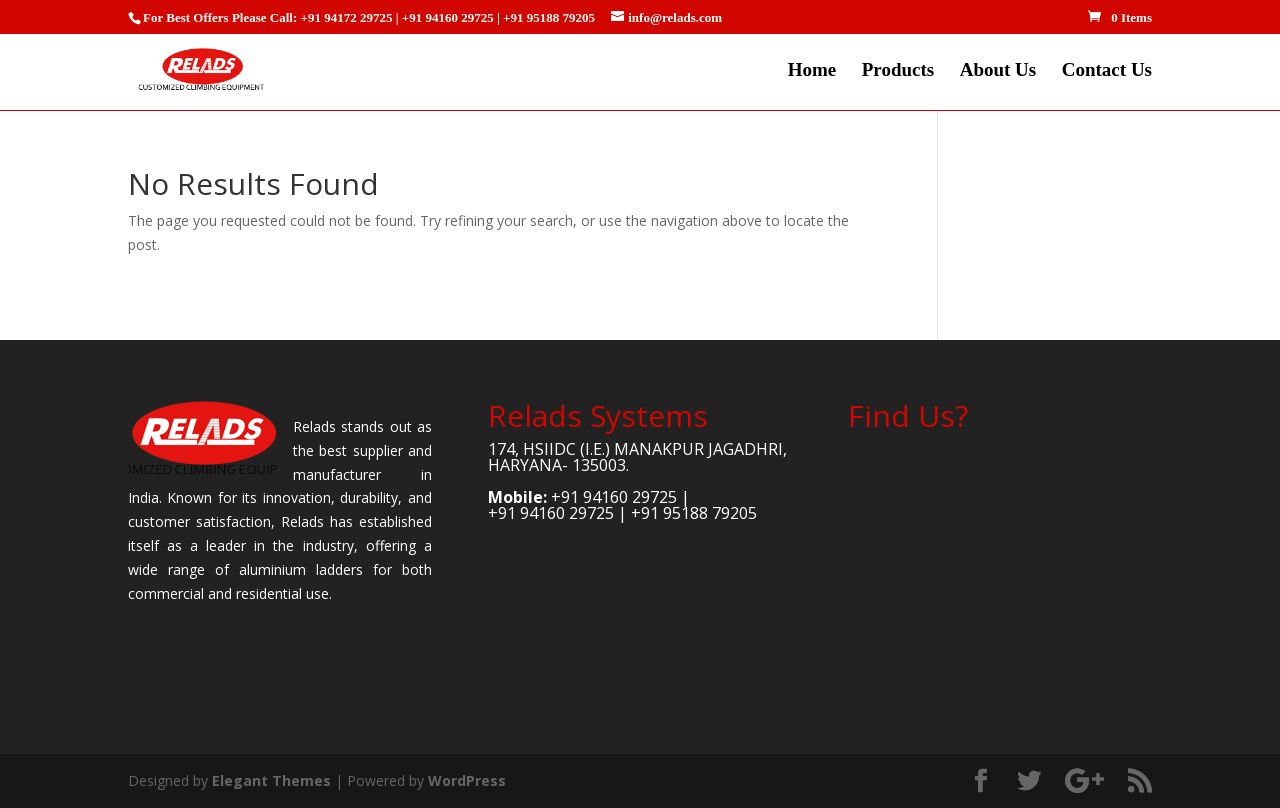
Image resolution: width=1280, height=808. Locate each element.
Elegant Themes (271, 780)
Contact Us (1107, 71)
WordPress (467, 780)
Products (898, 71)
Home (812, 71)
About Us (998, 71)
